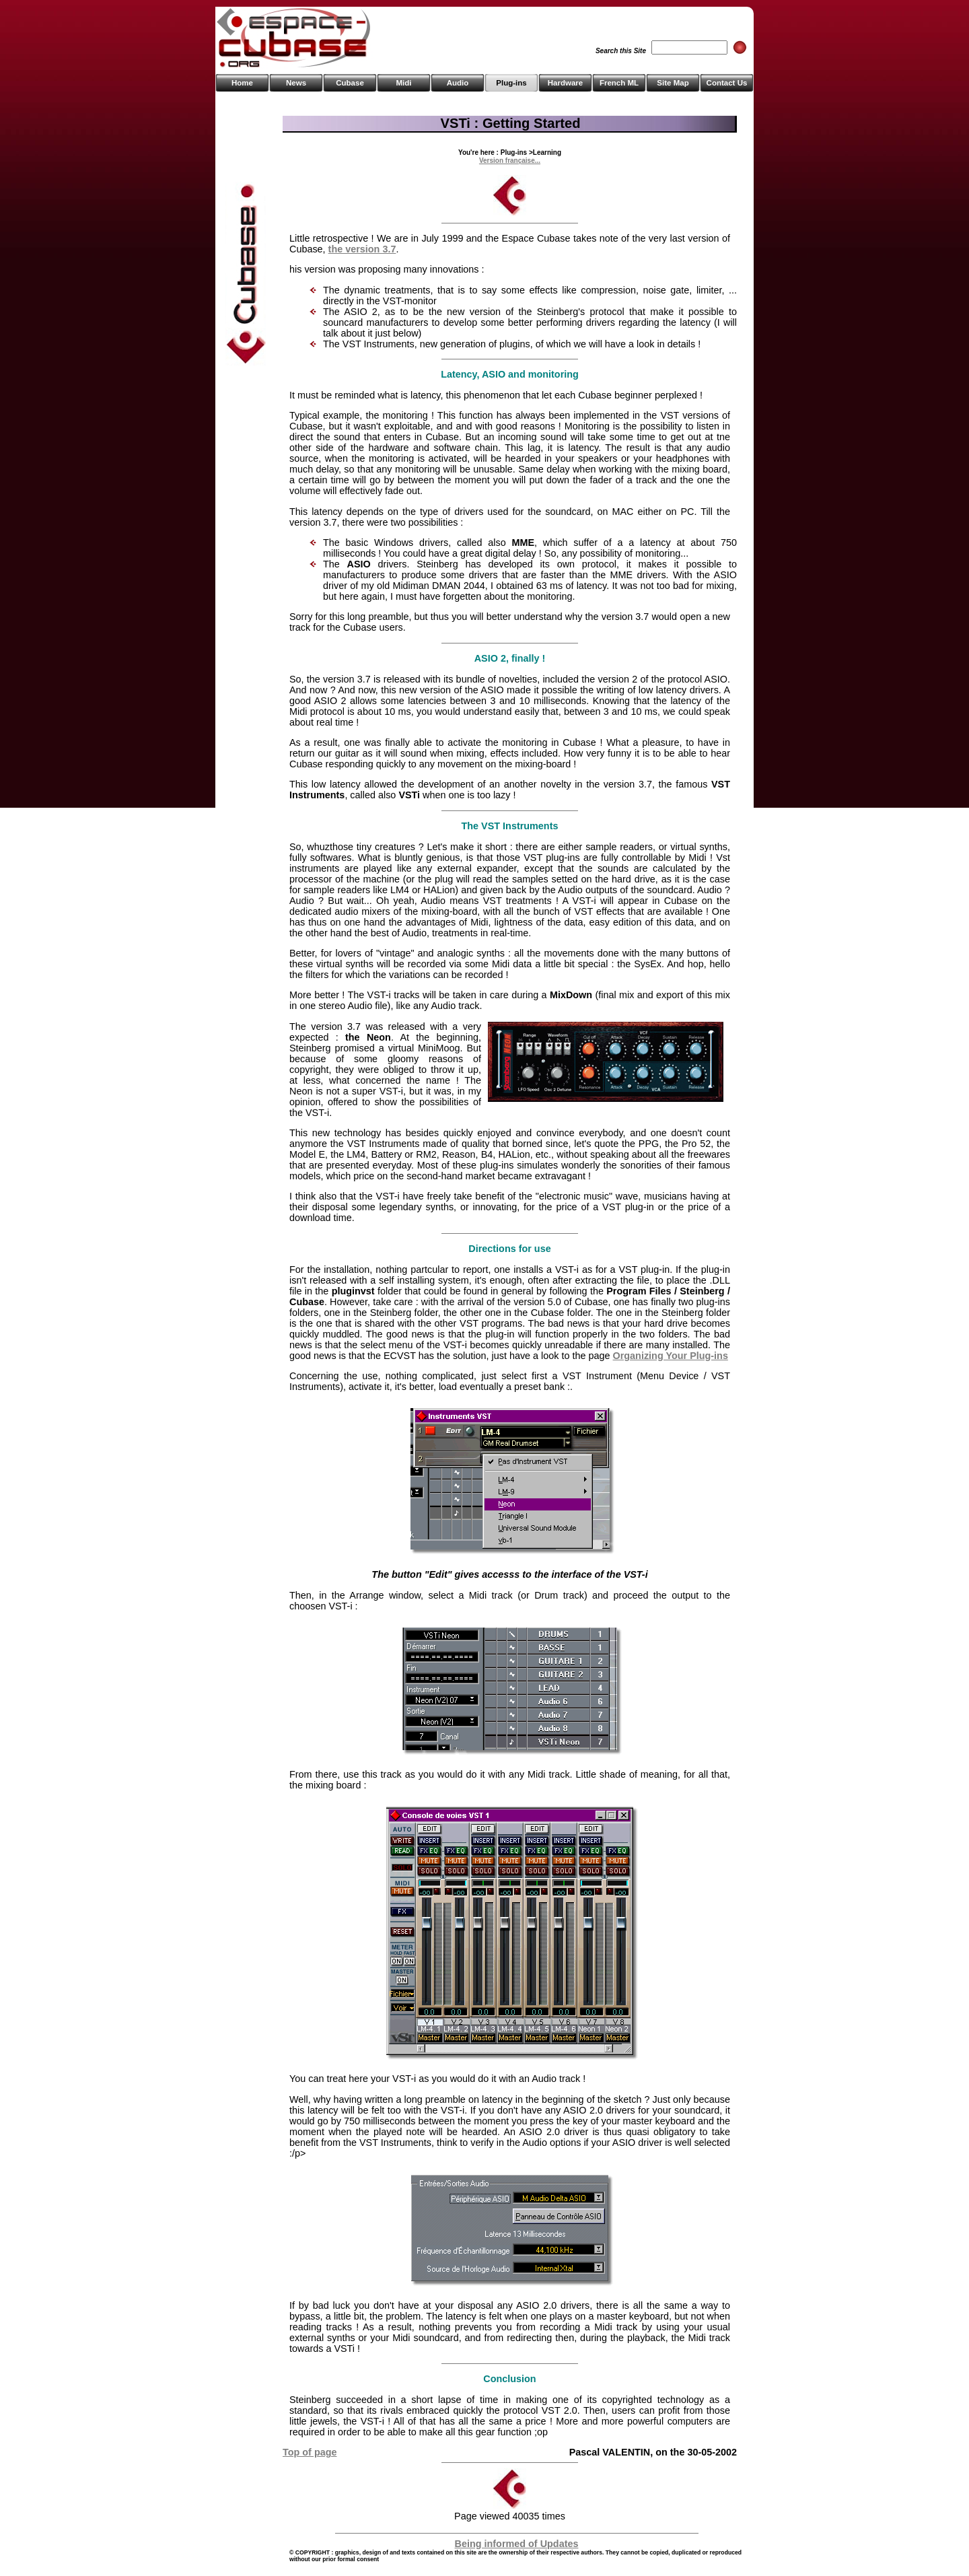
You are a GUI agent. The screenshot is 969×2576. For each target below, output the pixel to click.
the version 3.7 (362, 249)
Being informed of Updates (517, 2543)
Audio (458, 83)
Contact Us (727, 83)
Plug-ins (511, 83)
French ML (619, 83)
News (296, 83)
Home (242, 83)
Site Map (672, 83)
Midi (403, 83)
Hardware (565, 83)
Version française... (509, 160)
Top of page (309, 2452)
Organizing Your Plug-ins (670, 1355)
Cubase (350, 83)
